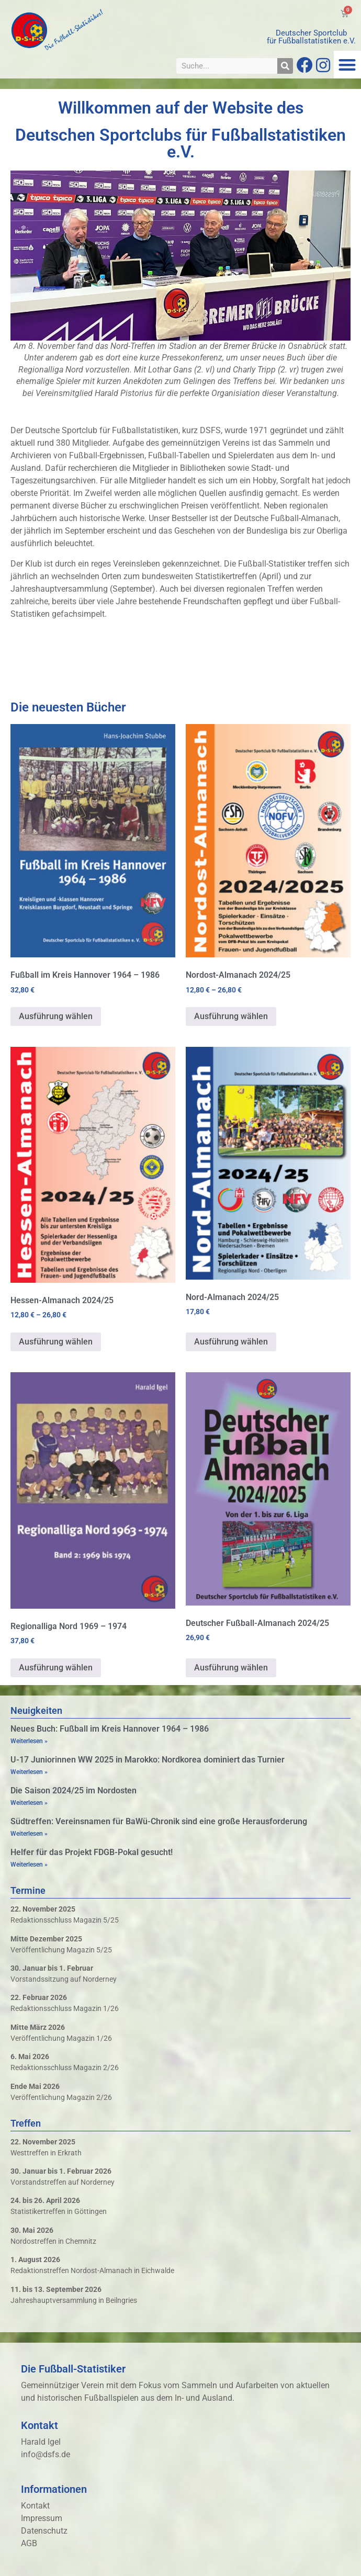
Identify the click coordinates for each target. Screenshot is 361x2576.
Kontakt (35, 2506)
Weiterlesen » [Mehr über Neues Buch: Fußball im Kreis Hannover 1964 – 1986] (29, 1741)
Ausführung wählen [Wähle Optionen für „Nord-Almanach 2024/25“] (231, 1342)
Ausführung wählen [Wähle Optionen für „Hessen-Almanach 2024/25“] (56, 1342)
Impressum (41, 2518)
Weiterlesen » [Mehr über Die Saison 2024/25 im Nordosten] (29, 1802)
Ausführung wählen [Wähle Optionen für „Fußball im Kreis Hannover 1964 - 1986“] (56, 1016)
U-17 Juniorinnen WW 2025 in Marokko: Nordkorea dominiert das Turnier (147, 1760)
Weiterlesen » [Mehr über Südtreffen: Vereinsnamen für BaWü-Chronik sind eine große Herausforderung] (29, 1833)
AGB (29, 2543)
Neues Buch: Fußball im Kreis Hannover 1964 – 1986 (109, 1729)
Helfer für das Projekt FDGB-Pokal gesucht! (91, 1852)
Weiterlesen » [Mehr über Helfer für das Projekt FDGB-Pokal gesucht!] (29, 1864)
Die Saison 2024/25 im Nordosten (73, 1790)
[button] (348, 64)
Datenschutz (44, 2531)
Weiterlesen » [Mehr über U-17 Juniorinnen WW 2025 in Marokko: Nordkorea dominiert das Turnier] (29, 1772)
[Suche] (285, 66)
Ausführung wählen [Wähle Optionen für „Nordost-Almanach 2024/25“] (231, 1016)
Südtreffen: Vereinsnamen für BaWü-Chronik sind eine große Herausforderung (158, 1821)
